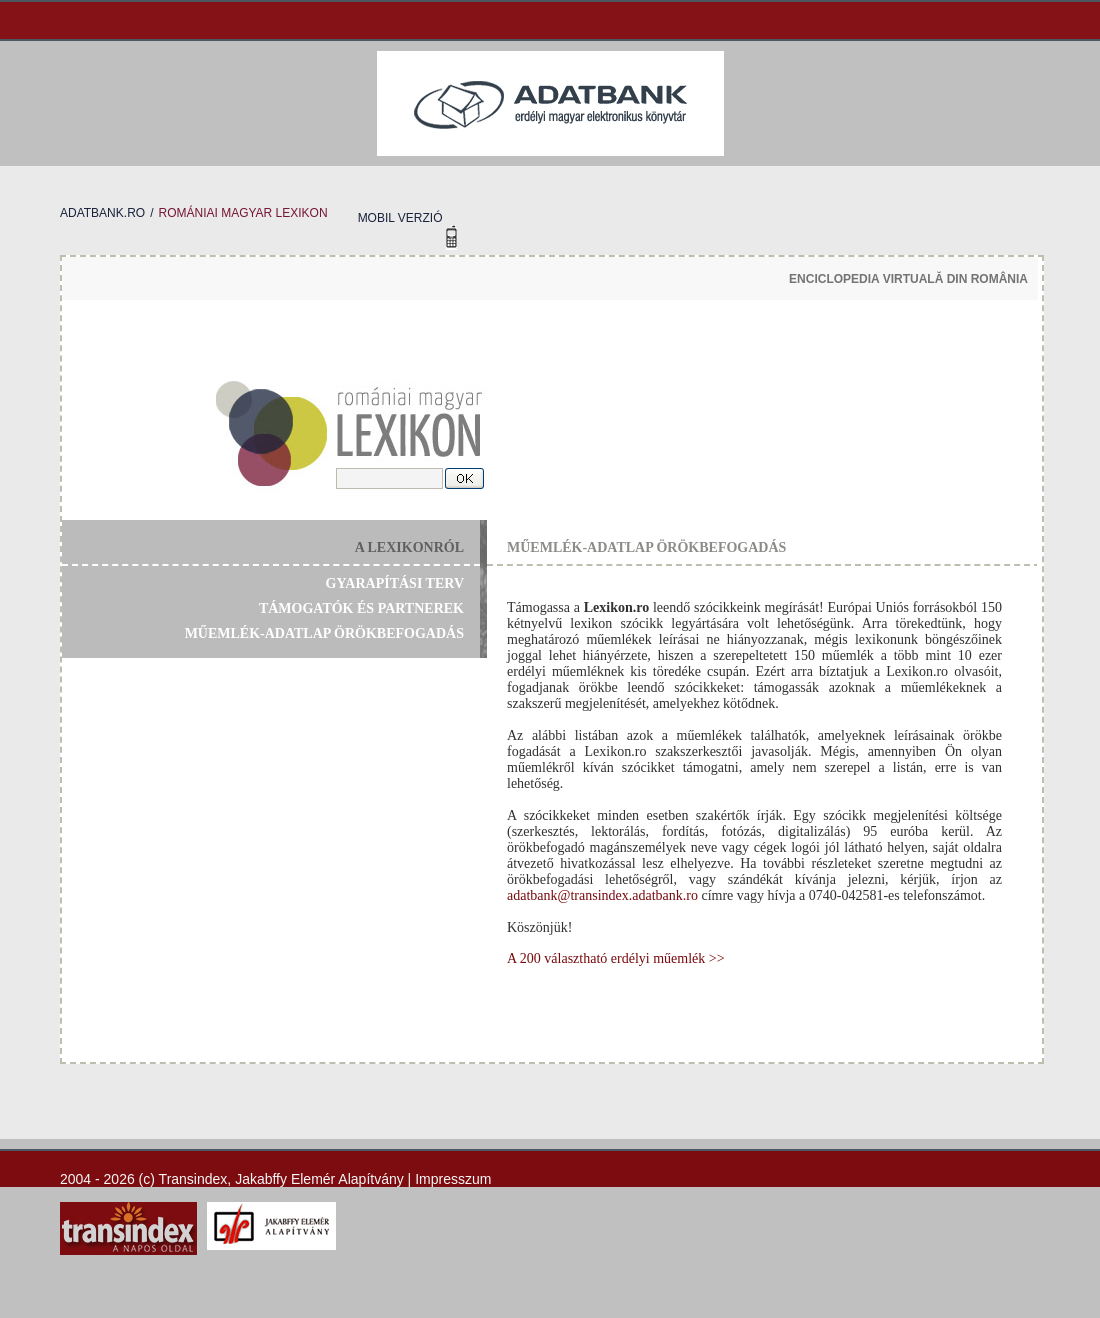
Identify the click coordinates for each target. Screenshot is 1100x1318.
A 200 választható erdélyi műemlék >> (616, 958)
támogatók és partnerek (361, 608)
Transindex (193, 1179)
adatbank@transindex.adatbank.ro (602, 895)
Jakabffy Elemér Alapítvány (319, 1179)
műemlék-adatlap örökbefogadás (324, 633)
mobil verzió (400, 218)
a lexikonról (409, 547)
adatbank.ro (102, 213)
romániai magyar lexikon (242, 213)
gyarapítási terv (395, 583)
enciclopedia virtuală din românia (908, 279)
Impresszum (453, 1179)
